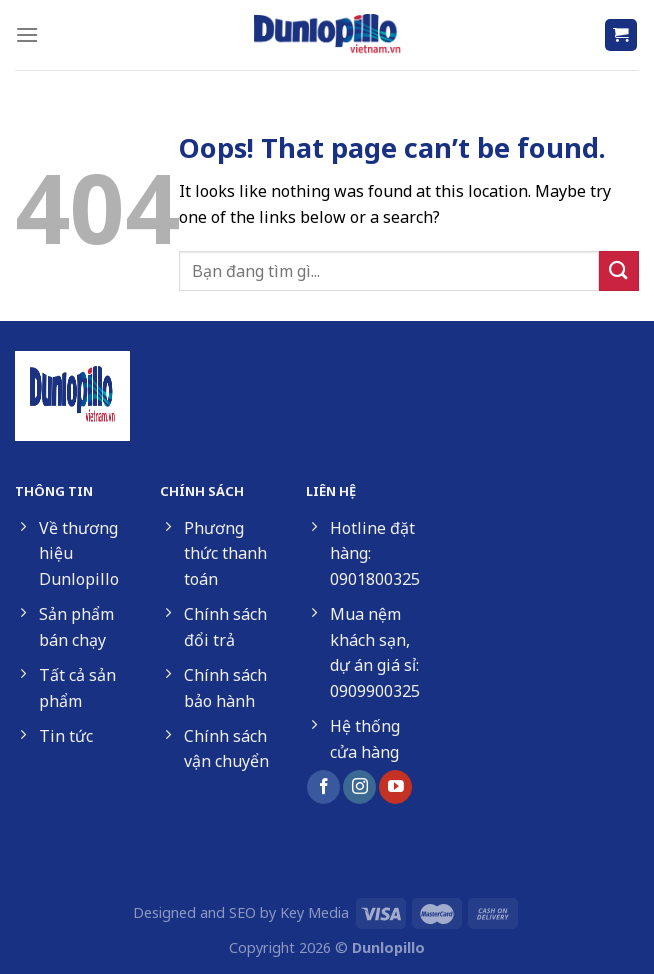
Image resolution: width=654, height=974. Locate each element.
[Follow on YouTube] (395, 787)
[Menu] (27, 34)
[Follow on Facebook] (323, 787)
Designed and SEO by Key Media (241, 912)
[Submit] (619, 270)
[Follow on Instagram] (359, 787)
